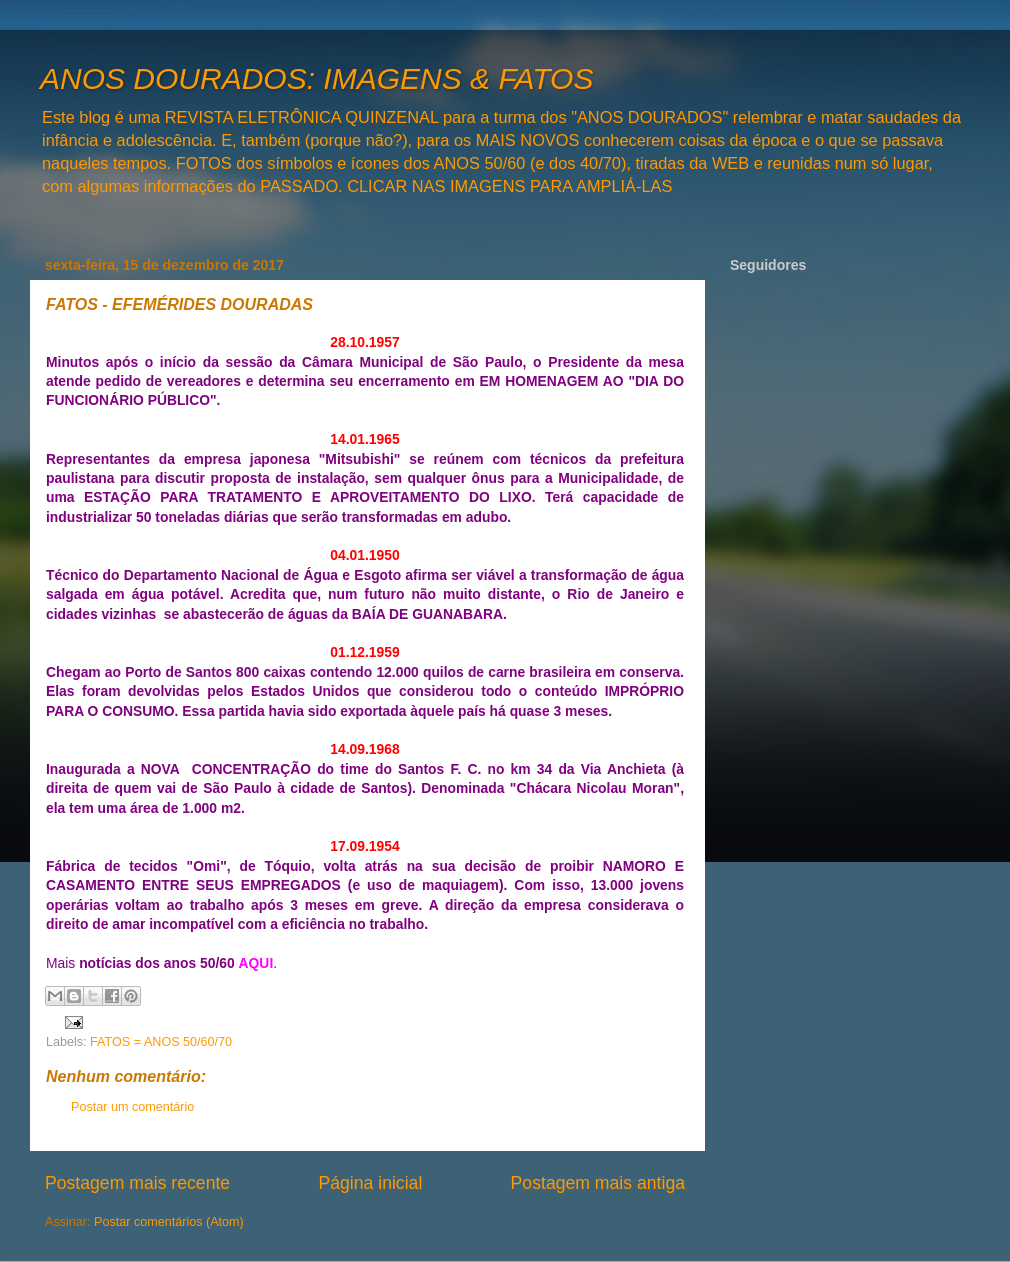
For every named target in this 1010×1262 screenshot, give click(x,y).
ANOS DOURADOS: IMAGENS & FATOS (316, 78)
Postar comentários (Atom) (169, 1222)
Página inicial (370, 1183)
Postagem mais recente (137, 1183)
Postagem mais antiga (598, 1183)
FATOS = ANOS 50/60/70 (161, 1042)
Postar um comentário (132, 1107)
